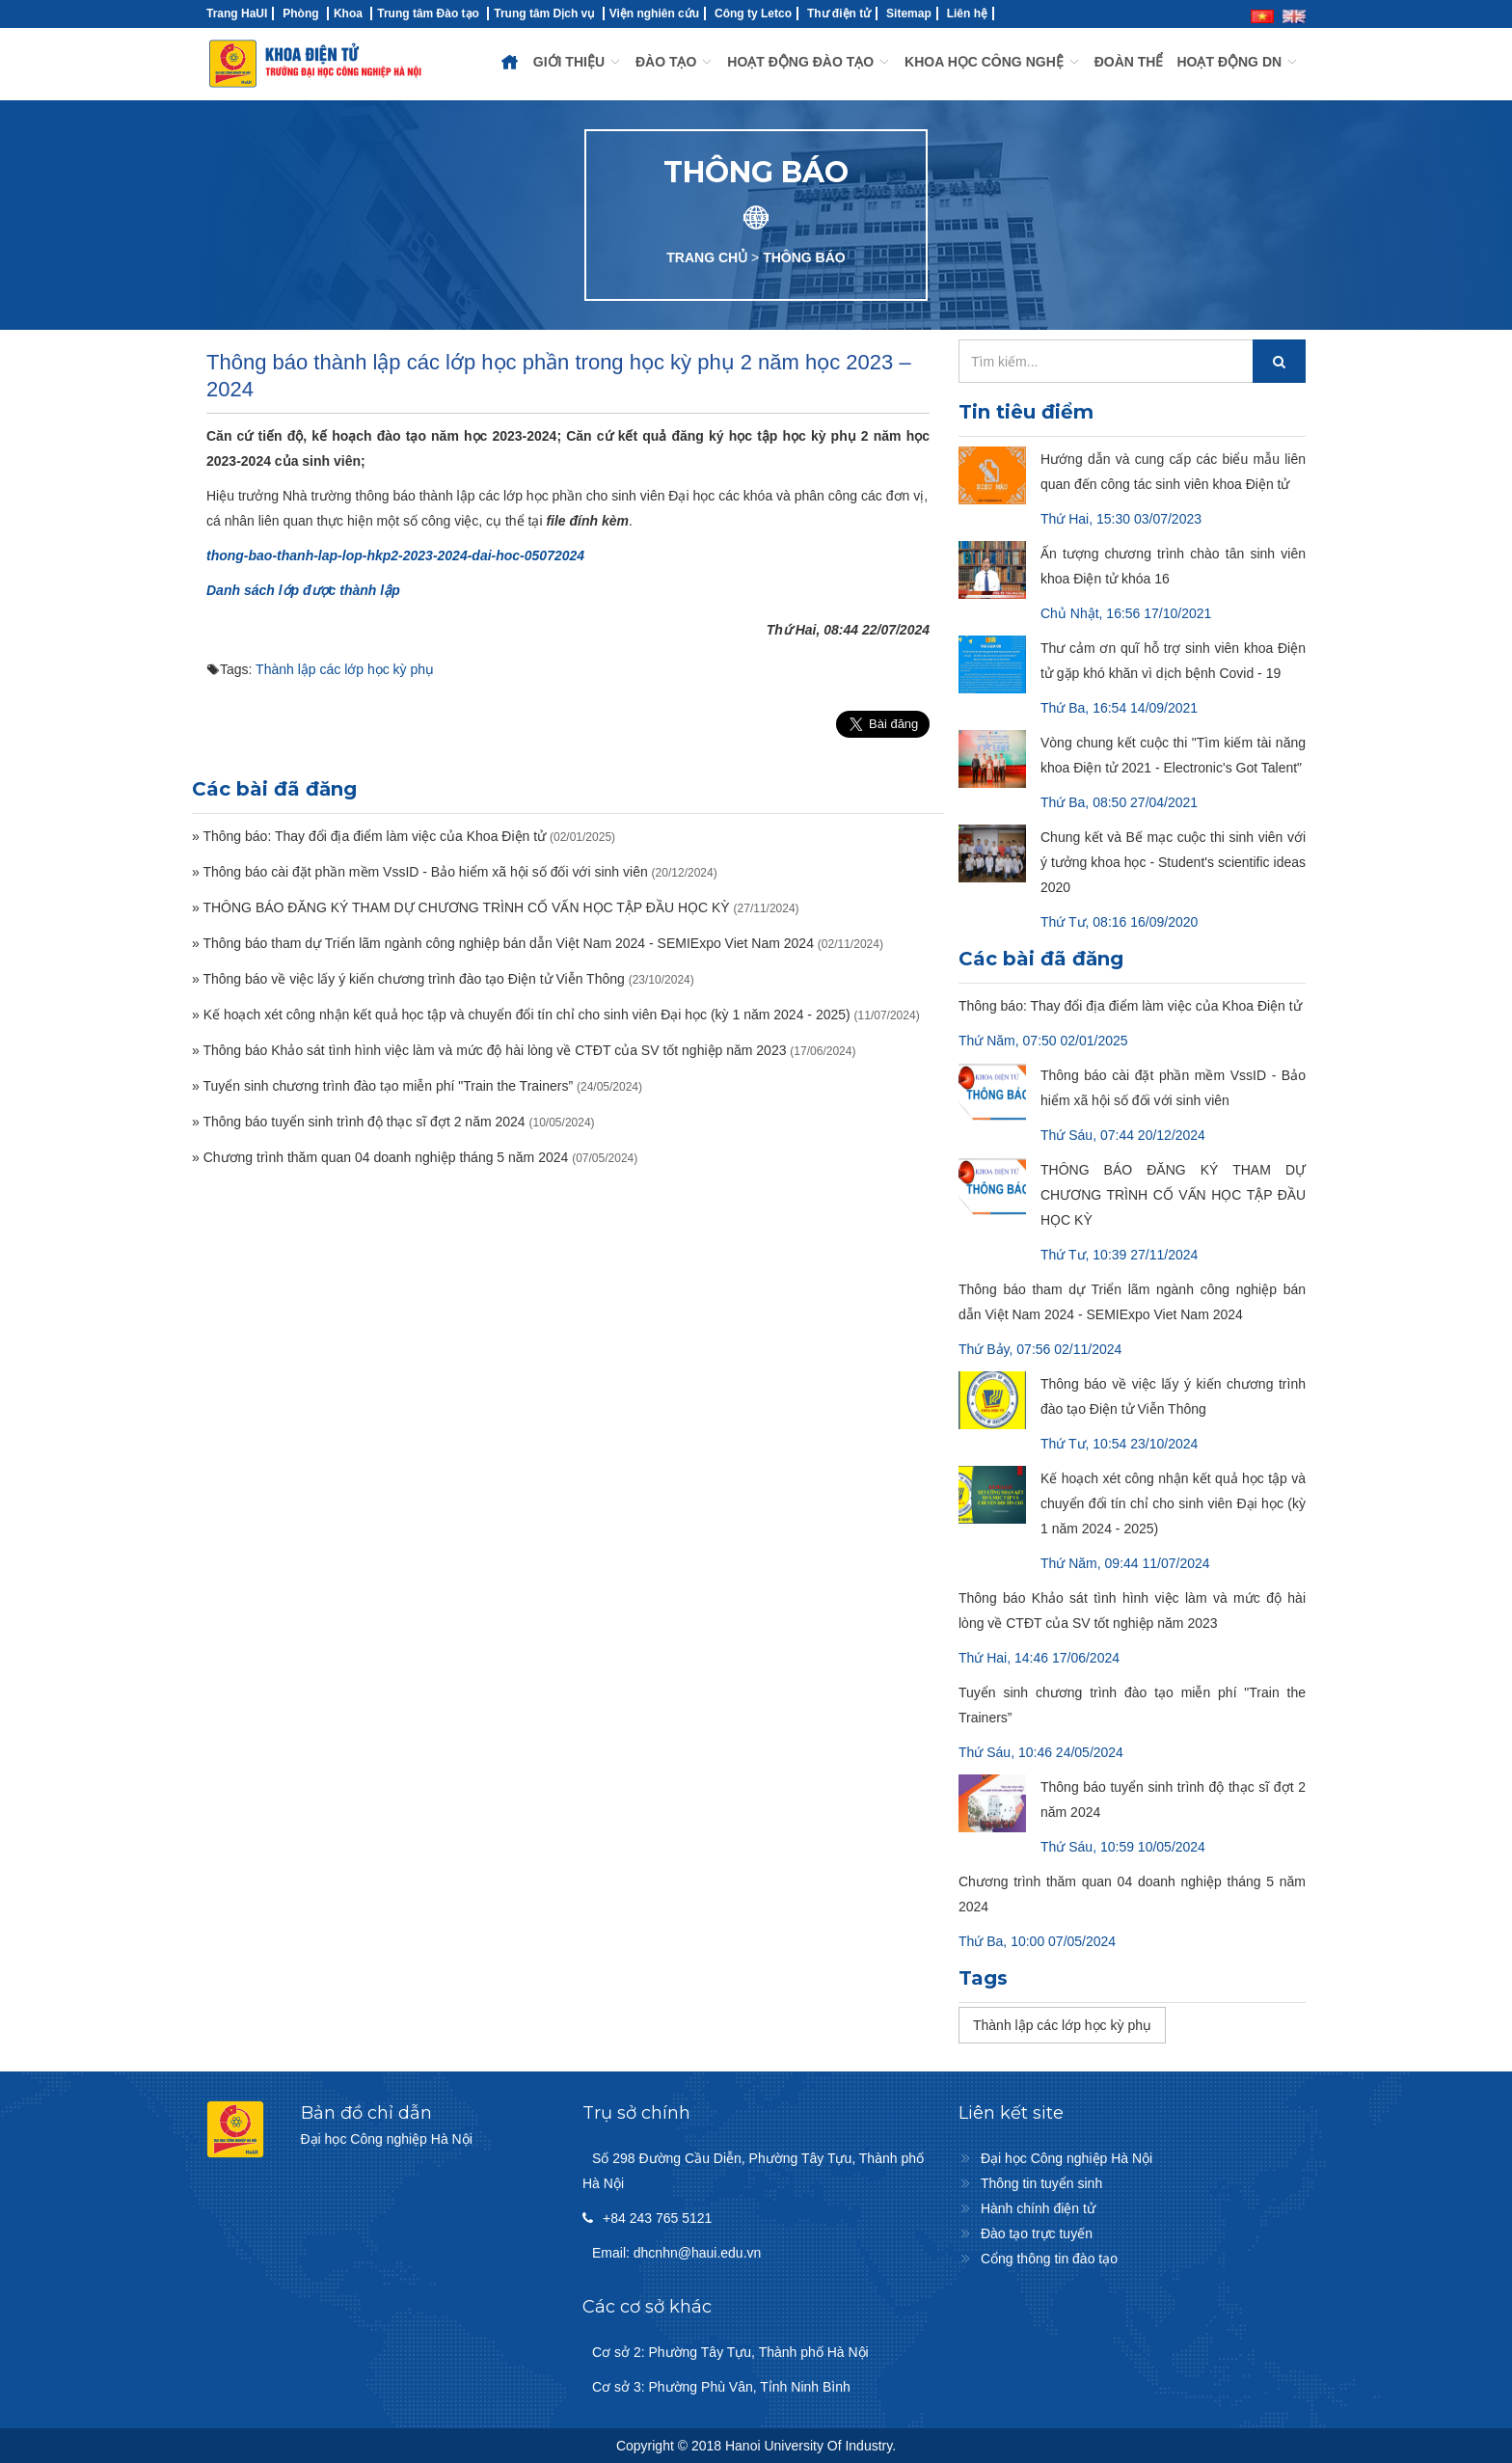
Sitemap (909, 13)
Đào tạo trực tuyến (1037, 2233)
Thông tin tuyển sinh (1041, 2183)
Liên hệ (967, 13)
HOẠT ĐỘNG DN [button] (1237, 61)
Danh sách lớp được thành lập (303, 590)
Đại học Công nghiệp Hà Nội (1066, 2158)
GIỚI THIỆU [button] (577, 61)
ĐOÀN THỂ (1129, 61)
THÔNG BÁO (804, 257)
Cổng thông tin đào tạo (1049, 2258)
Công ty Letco (753, 13)
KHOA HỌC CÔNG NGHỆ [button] (992, 61)
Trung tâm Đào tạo (428, 13)
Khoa (348, 13)
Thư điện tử (839, 13)
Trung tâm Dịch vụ (544, 13)
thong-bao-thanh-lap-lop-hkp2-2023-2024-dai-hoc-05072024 (395, 555)
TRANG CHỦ (706, 257)
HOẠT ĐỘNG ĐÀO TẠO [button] (809, 61)
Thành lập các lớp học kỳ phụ (345, 669)
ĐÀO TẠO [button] (674, 61)
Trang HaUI (236, 13)
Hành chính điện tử (1038, 2208)
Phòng (300, 13)
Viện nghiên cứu (654, 13)
